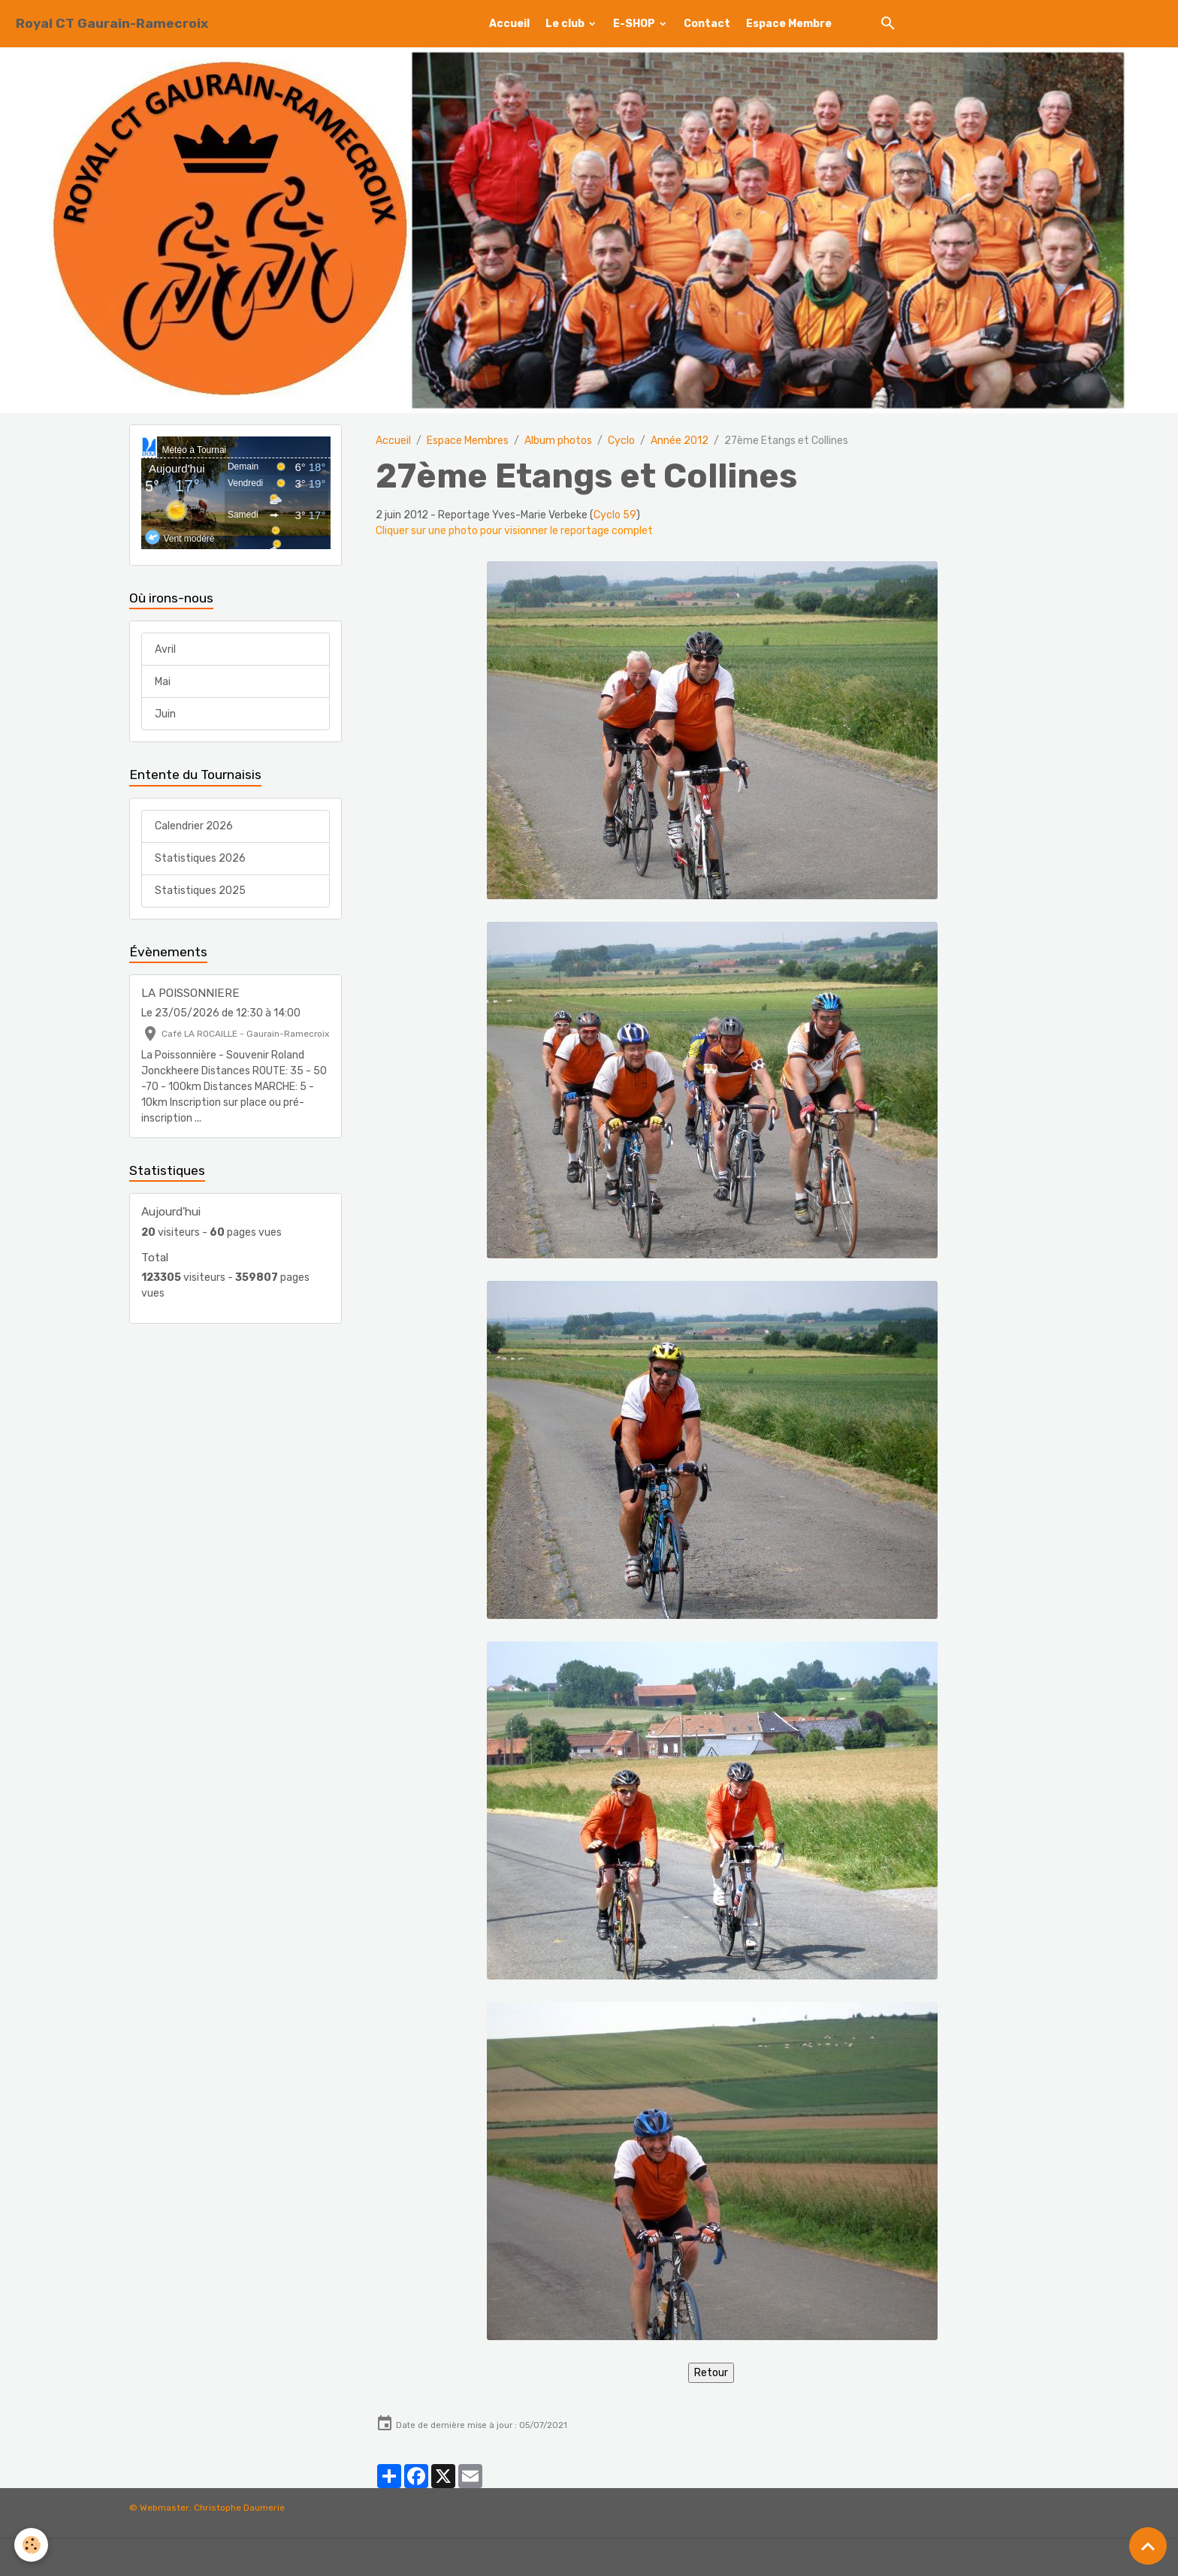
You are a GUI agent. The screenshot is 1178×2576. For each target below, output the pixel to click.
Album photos (558, 440)
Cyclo (621, 440)
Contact (707, 23)
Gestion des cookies (589, 2556)
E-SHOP (635, 23)
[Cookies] (32, 2545)
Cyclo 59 (615, 515)
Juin (165, 714)
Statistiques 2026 (200, 858)
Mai (163, 681)
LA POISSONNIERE (190, 993)
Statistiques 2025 (200, 890)
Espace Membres (468, 440)
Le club (566, 23)
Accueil (509, 23)
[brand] (112, 24)
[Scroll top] (1148, 2546)
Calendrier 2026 (194, 826)
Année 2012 (679, 440)
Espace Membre (789, 23)
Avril (165, 649)
